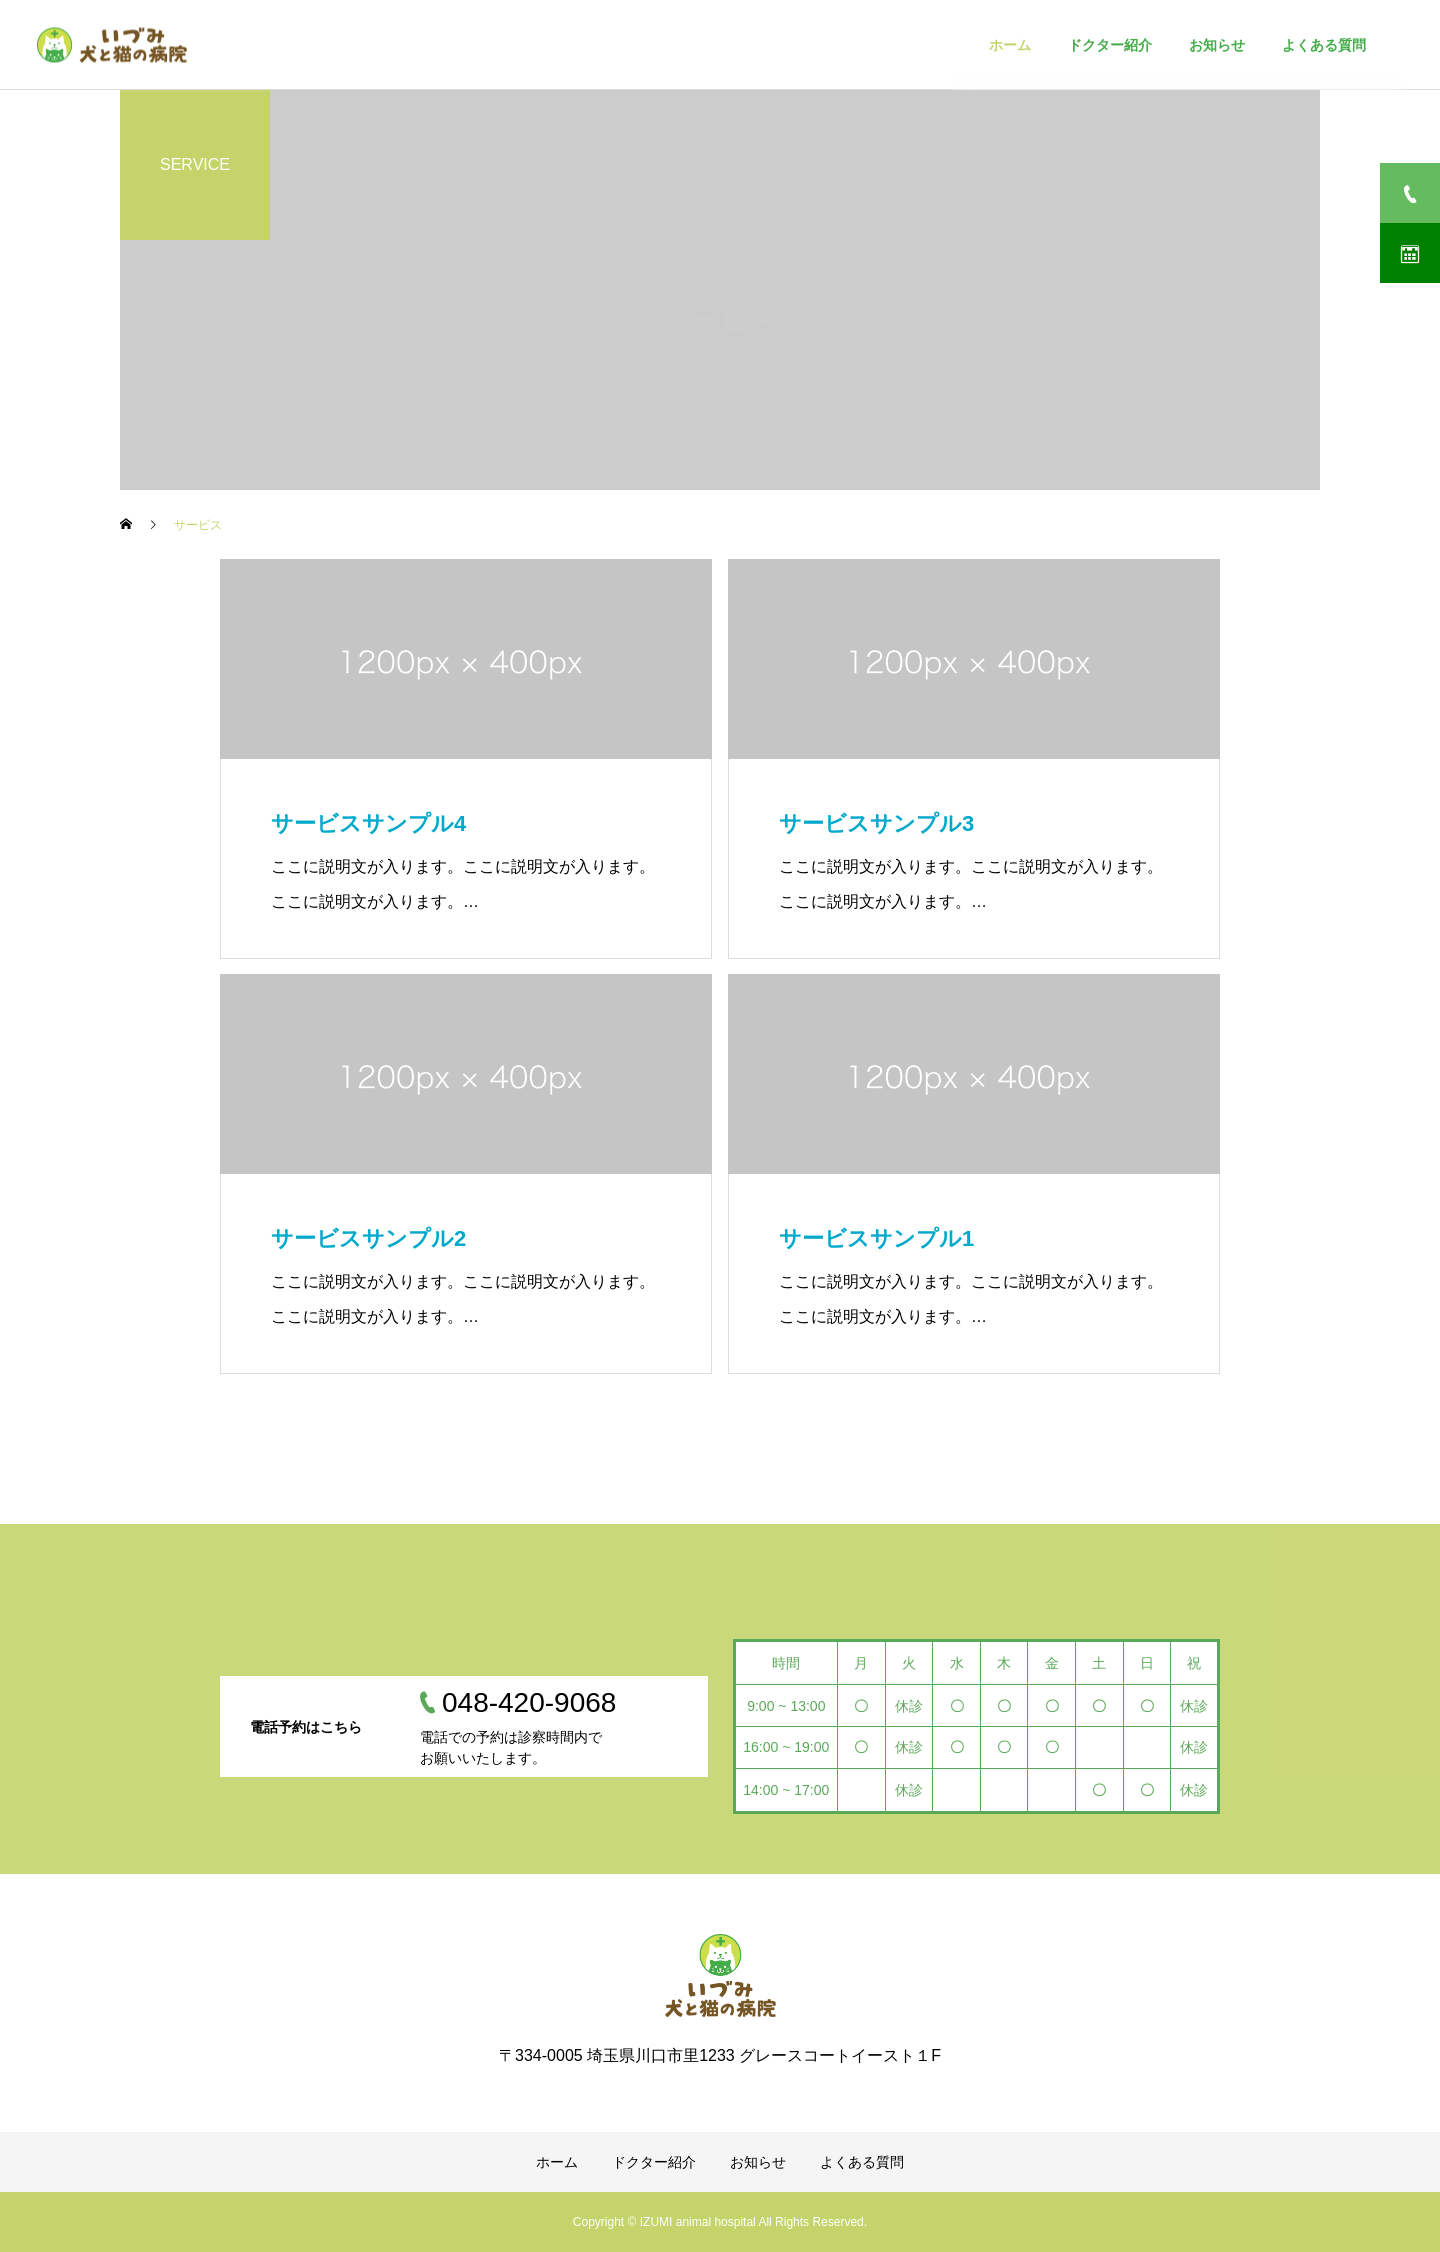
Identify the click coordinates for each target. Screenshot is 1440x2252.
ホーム (557, 2162)
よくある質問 (862, 2162)
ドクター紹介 (654, 2162)
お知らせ (758, 2162)
